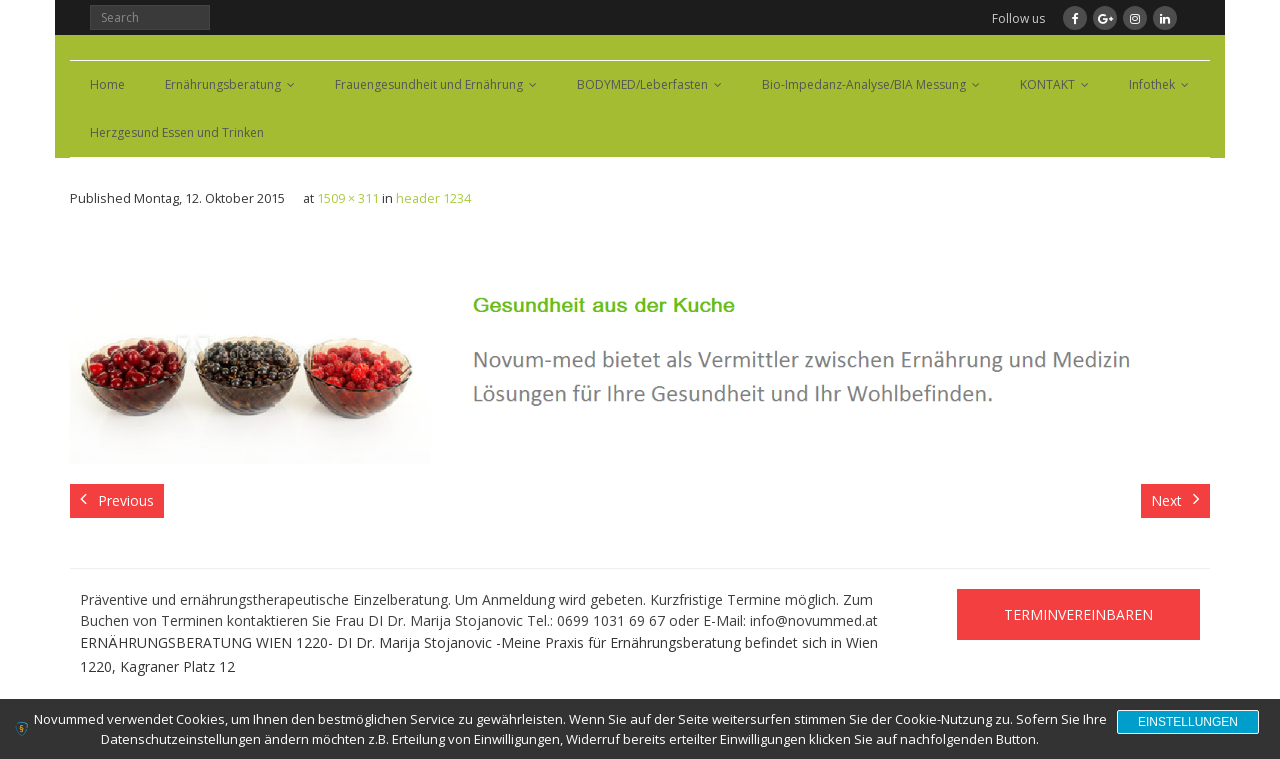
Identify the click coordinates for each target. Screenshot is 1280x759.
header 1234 (433, 198)
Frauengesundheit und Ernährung (429, 84)
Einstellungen (1188, 722)
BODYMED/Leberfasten (642, 84)
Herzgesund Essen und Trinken (177, 132)
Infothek (1152, 84)
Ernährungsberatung (223, 84)
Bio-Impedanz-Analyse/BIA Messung (864, 84)
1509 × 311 (348, 198)
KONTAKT (1047, 84)
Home (107, 84)
